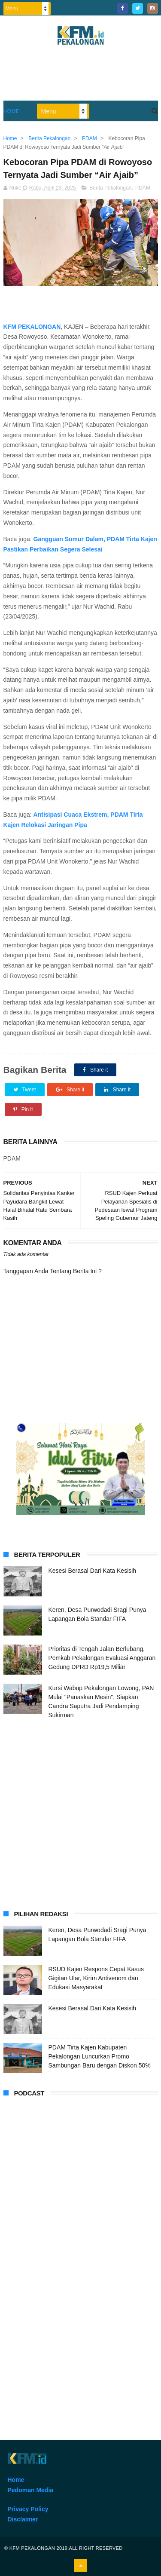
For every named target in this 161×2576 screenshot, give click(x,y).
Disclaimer (23, 2519)
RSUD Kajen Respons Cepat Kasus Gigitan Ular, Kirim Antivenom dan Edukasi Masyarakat (96, 1978)
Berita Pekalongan (110, 188)
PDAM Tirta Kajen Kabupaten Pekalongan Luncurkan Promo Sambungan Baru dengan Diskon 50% (100, 2056)
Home (11, 111)
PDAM (142, 188)
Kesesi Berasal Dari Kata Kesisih (93, 1570)
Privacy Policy (28, 2509)
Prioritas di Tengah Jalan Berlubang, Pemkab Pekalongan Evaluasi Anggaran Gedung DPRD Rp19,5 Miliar (102, 1657)
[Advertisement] (80, 1813)
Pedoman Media (31, 2490)
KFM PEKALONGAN (32, 326)
